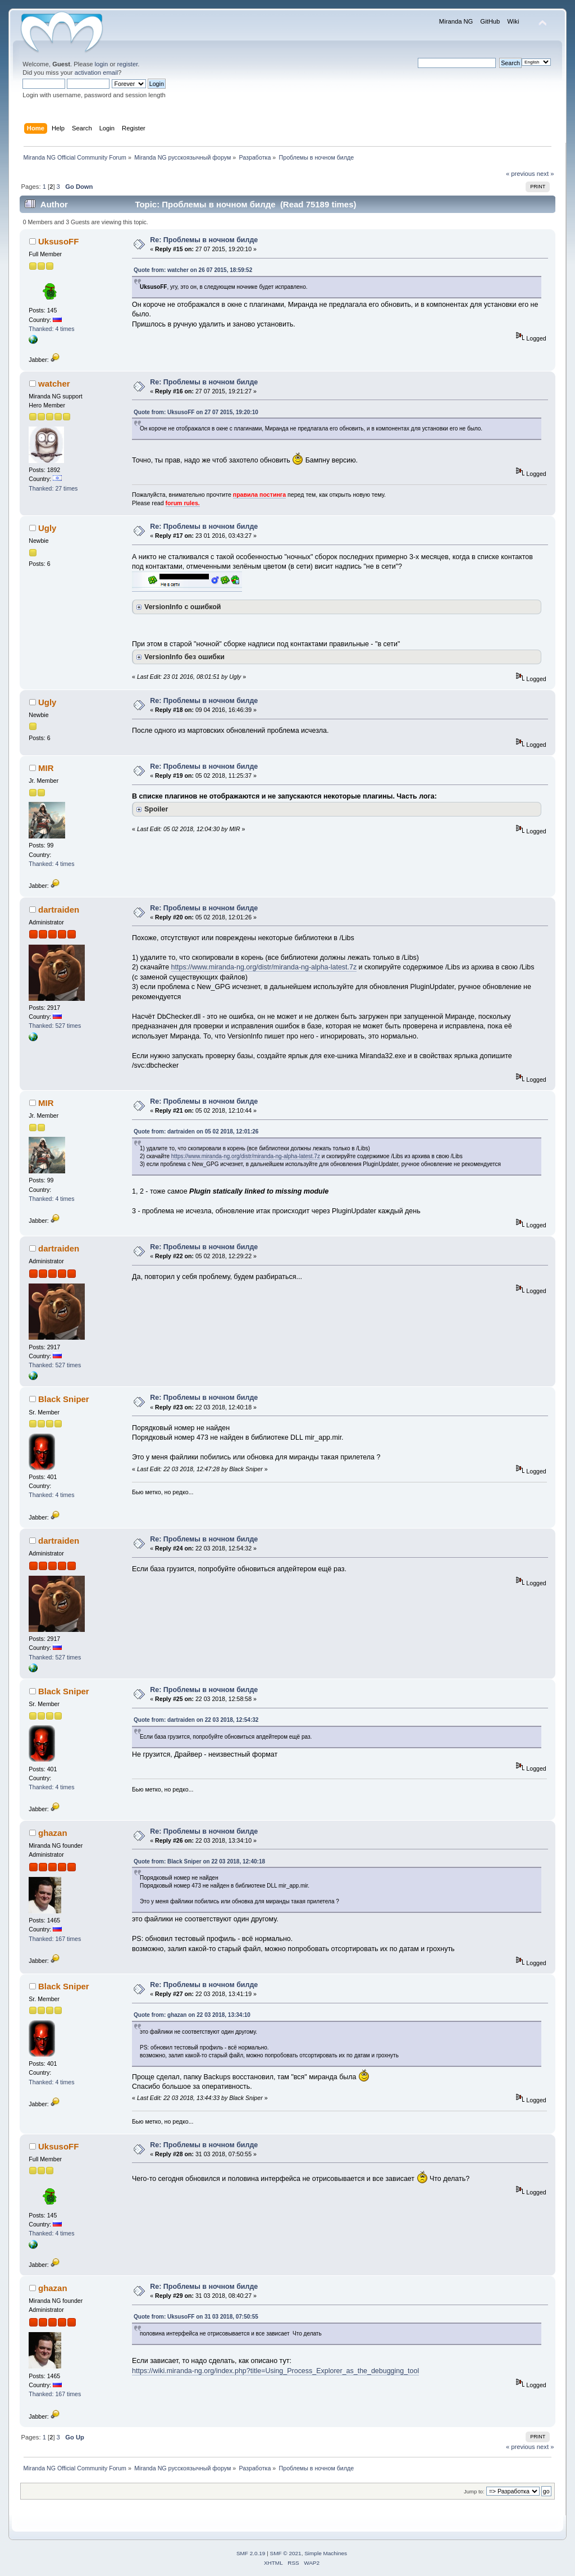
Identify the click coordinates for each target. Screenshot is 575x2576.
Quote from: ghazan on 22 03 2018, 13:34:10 (192, 2015)
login (101, 64)
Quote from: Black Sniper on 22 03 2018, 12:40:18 (199, 1861)
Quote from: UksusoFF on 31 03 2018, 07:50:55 (196, 2317)
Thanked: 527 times (55, 1025)
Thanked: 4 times (51, 328)
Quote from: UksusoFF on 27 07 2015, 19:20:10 (196, 412)
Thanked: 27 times (53, 488)
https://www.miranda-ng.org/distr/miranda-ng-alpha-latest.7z (264, 967)
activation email (96, 72)
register (127, 64)
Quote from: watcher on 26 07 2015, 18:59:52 (193, 270)
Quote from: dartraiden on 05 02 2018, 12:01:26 (196, 1131)
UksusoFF (58, 241)
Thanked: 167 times (55, 1938)
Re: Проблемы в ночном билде (204, 240)
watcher (54, 383)
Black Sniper (63, 1399)
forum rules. (183, 503)
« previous (520, 173)
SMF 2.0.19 (251, 2553)
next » (545, 173)
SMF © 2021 (286, 2553)
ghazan (52, 1833)
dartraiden (58, 909)
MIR (45, 768)
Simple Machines (325, 2553)
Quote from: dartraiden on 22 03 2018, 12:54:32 (196, 1720)
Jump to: (474, 2491)
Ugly (47, 528)
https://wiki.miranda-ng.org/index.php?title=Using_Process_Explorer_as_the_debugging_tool (275, 2371)
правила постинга (259, 494)
